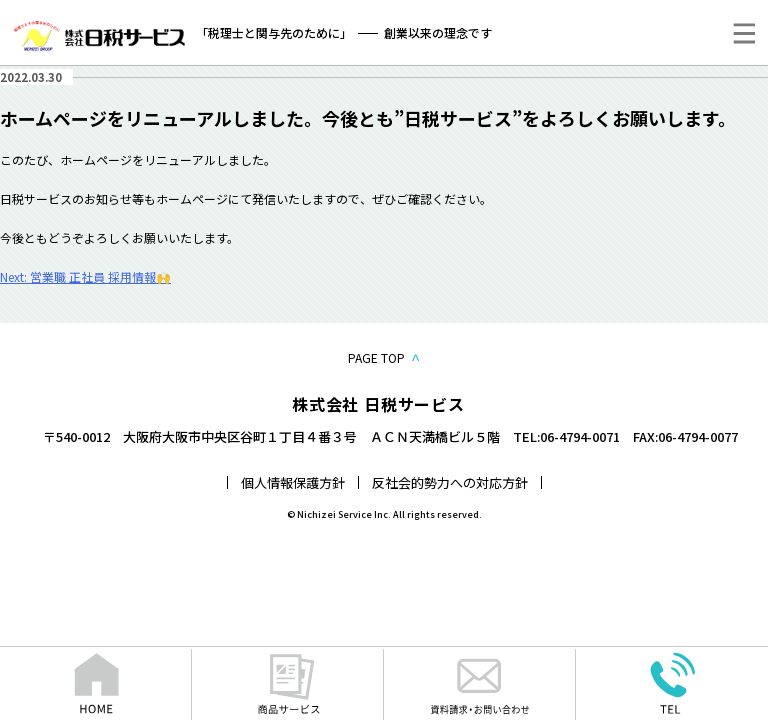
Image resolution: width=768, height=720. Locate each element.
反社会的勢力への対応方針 (450, 482)
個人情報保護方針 (293, 482)
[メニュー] (744, 33)
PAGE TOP (384, 357)
